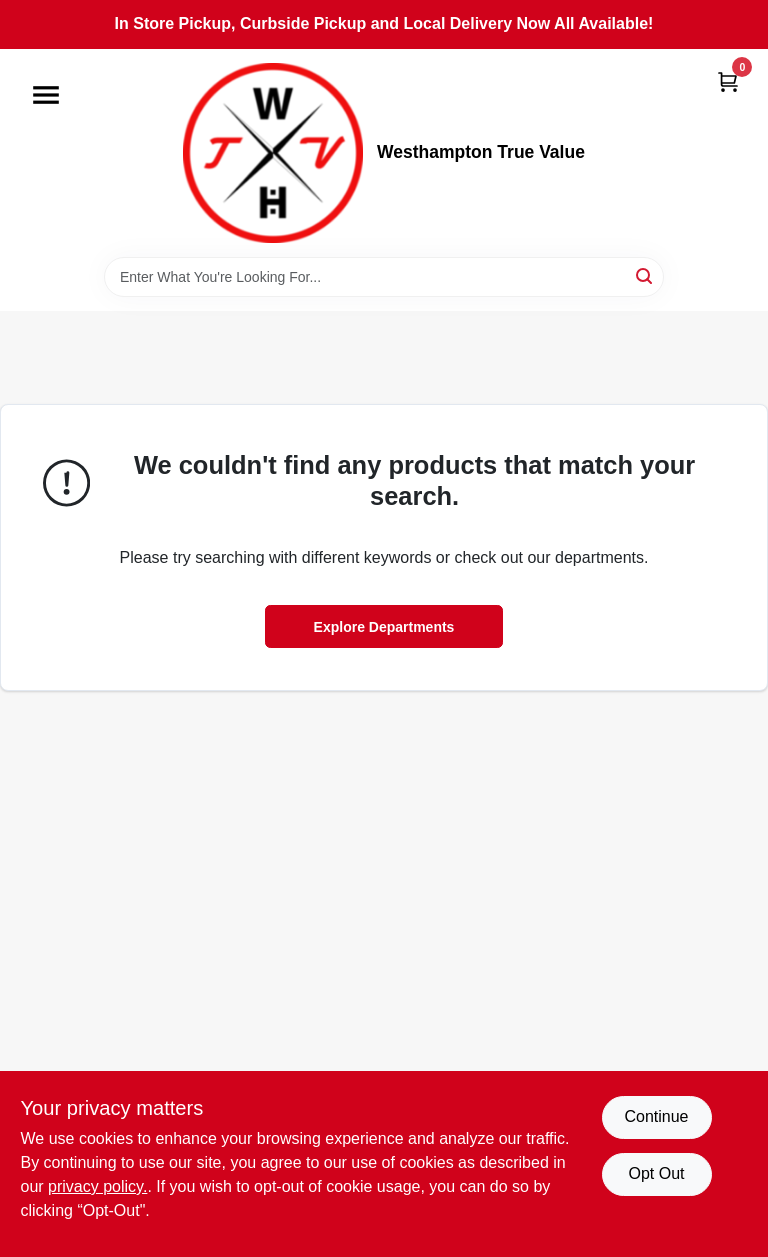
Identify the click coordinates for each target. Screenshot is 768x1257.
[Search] (645, 275)
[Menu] (46, 95)
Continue (656, 1116)
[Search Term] (384, 277)
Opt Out (656, 1173)
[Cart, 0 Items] (728, 81)
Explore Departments (384, 627)
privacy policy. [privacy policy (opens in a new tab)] (97, 1186)
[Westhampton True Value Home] (273, 153)
